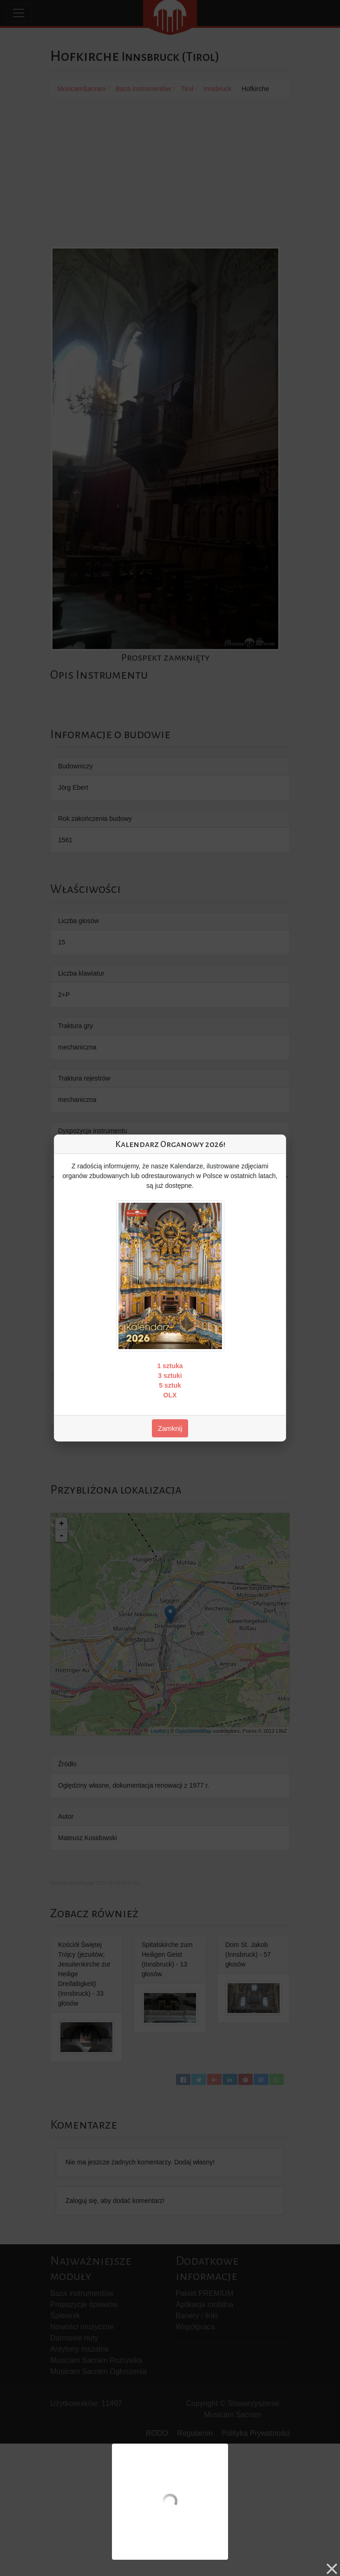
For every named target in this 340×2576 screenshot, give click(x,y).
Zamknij (170, 1428)
